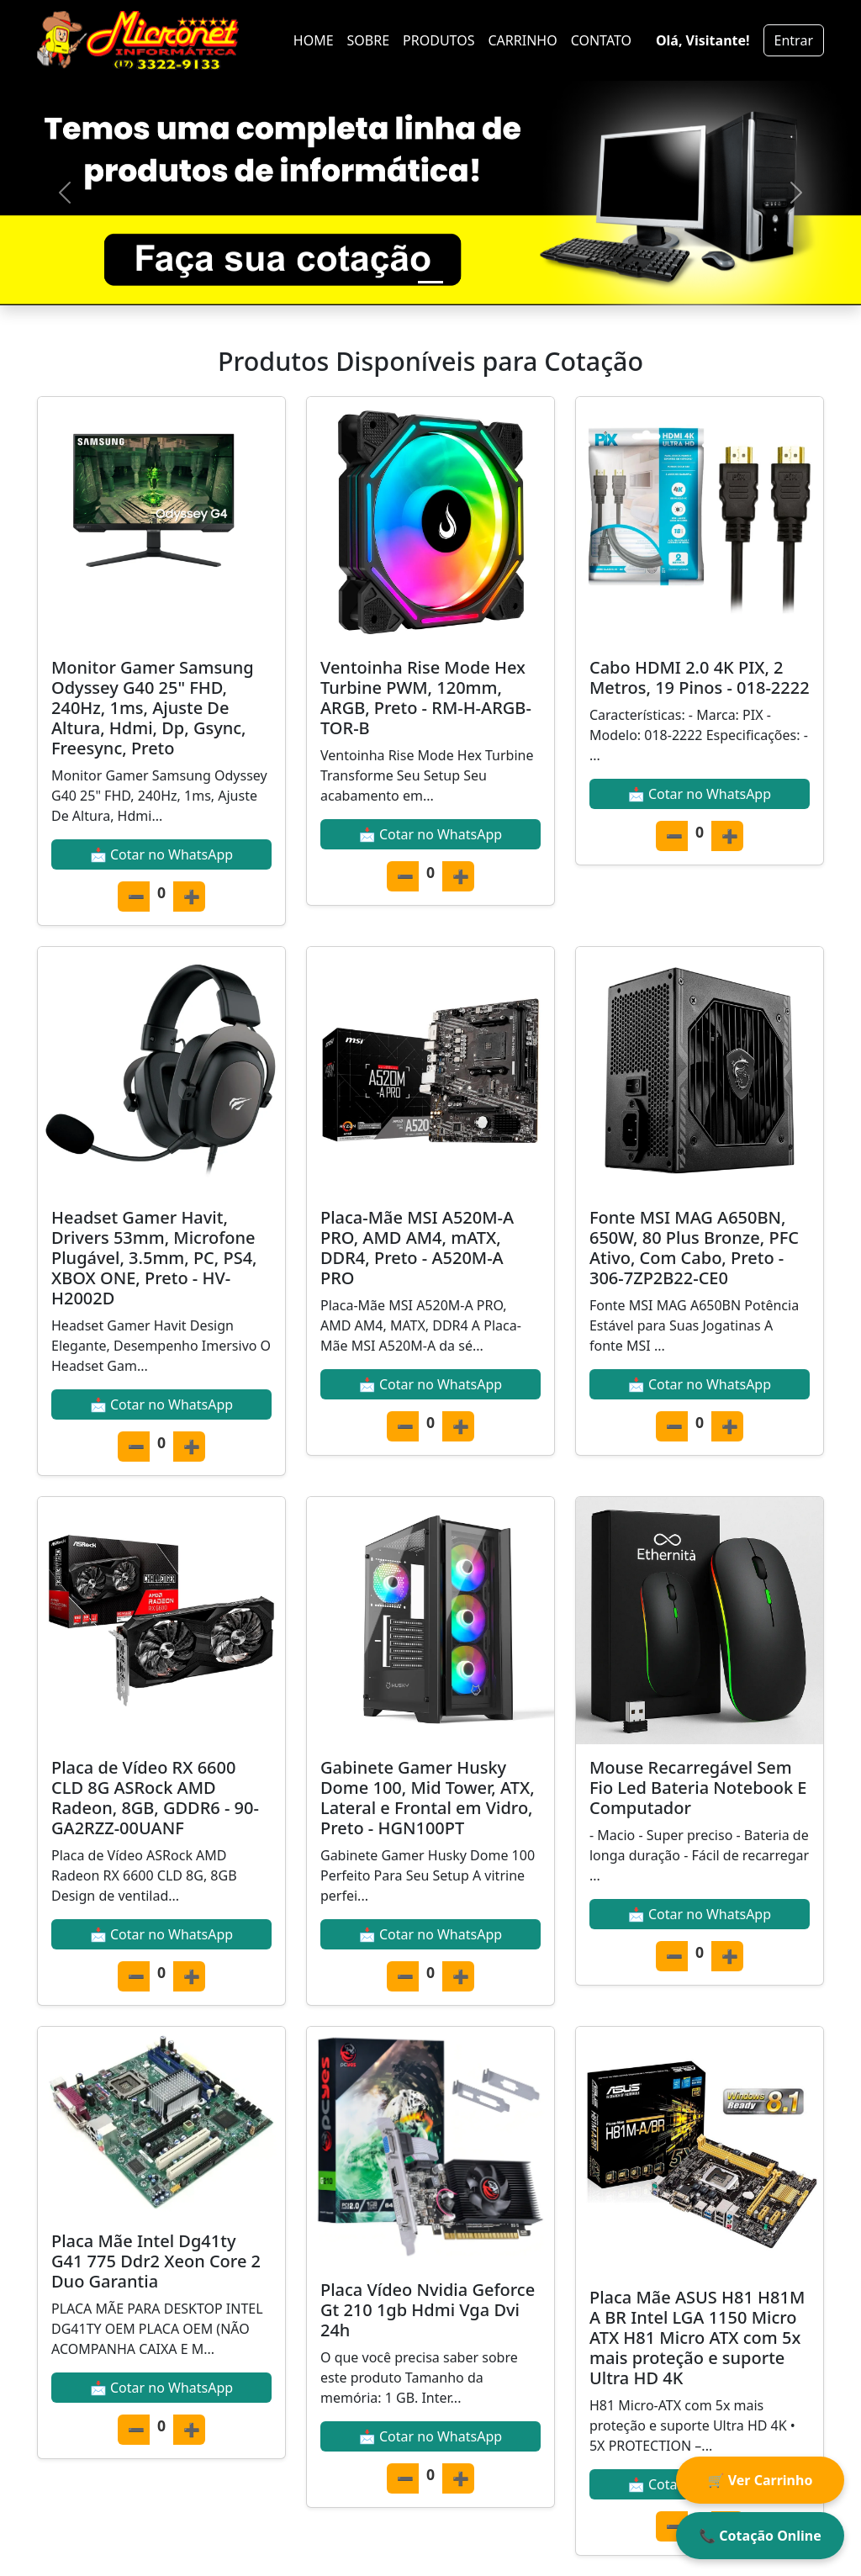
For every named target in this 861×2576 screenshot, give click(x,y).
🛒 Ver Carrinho (760, 2480)
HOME (313, 40)
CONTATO (601, 40)
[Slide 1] (430, 282)
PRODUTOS (438, 40)
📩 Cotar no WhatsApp (161, 854)
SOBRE (368, 40)
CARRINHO (522, 40)
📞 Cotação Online (760, 2535)
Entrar (793, 40)
